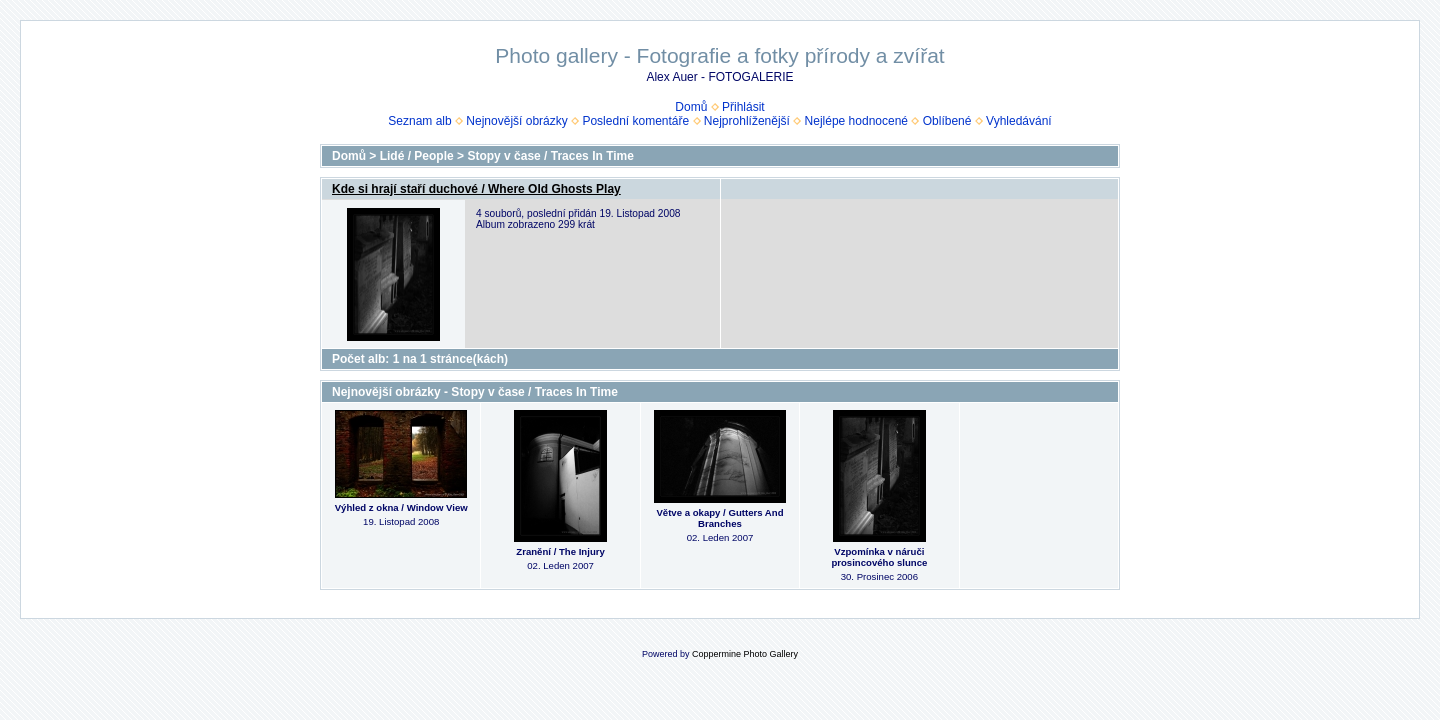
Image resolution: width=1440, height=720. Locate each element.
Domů (691, 107)
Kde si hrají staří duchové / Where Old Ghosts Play (476, 189)
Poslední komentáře (635, 121)
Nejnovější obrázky (516, 121)
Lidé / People (417, 156)
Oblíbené (947, 121)
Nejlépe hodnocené (856, 121)
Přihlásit (743, 107)
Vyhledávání (1019, 121)
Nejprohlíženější (747, 121)
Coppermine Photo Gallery (745, 654)
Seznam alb (419, 121)
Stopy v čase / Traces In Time (550, 156)
